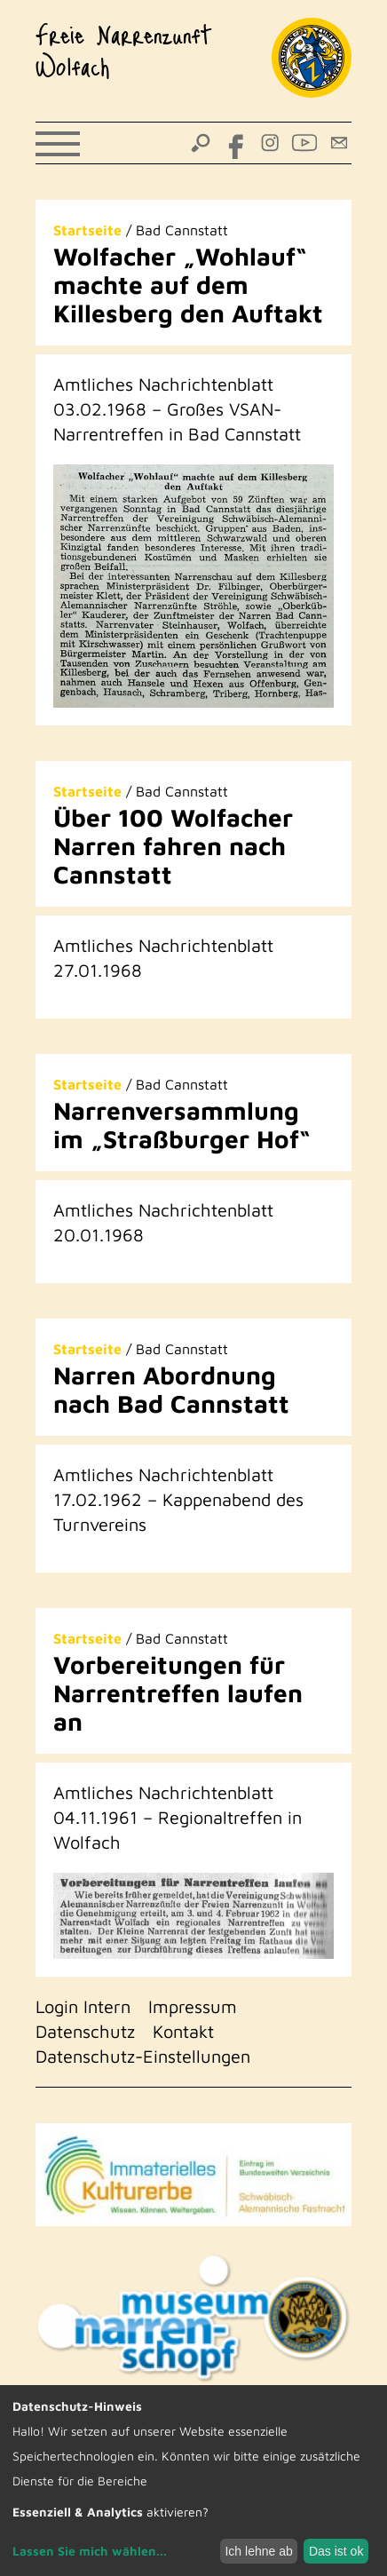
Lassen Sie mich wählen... (89, 2550)
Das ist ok (336, 2551)
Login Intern (83, 2006)
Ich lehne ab (258, 2551)
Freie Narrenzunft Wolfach (124, 50)
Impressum (192, 2006)
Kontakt (183, 2031)
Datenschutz (85, 2031)
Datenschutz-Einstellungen (143, 2056)
